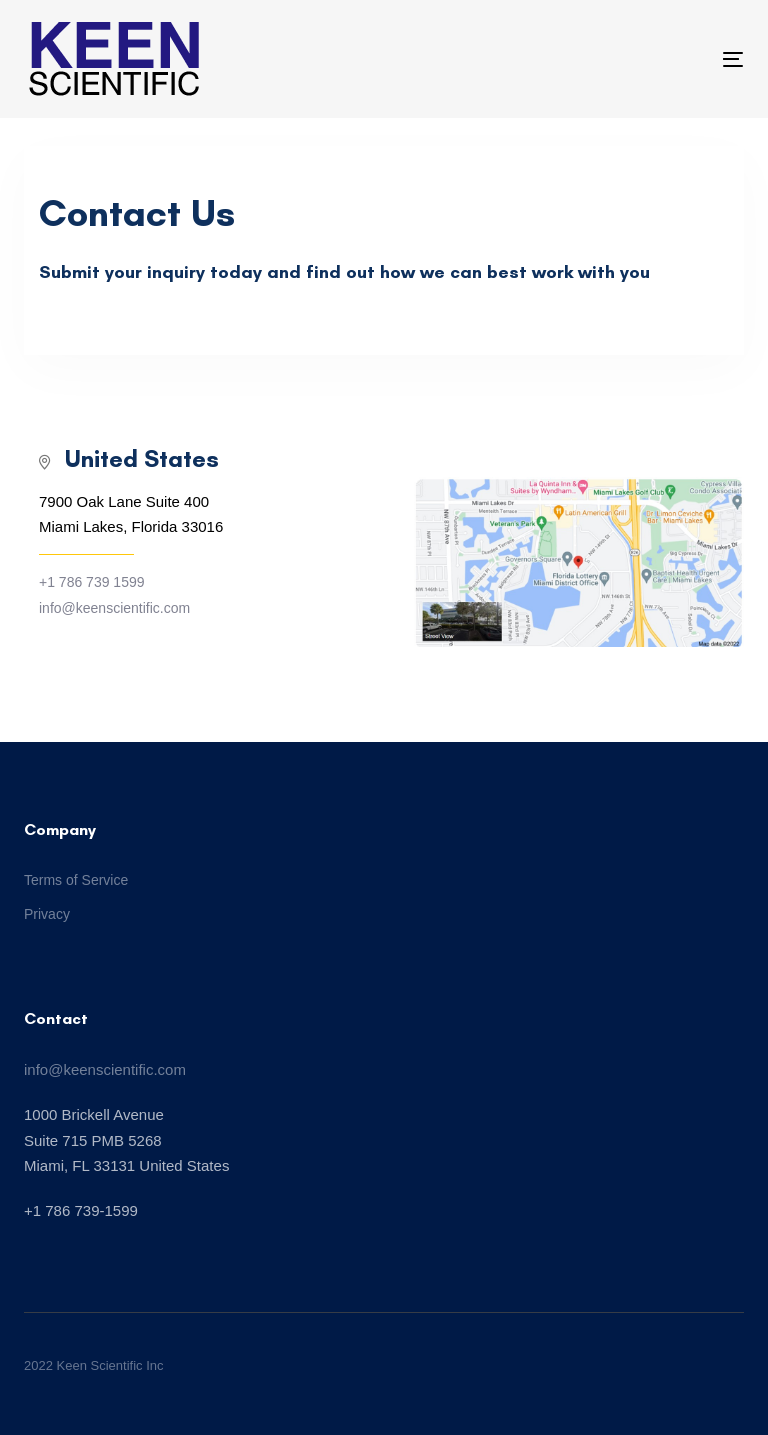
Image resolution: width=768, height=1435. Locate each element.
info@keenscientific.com (105, 1069)
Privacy (47, 914)
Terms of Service (76, 880)
